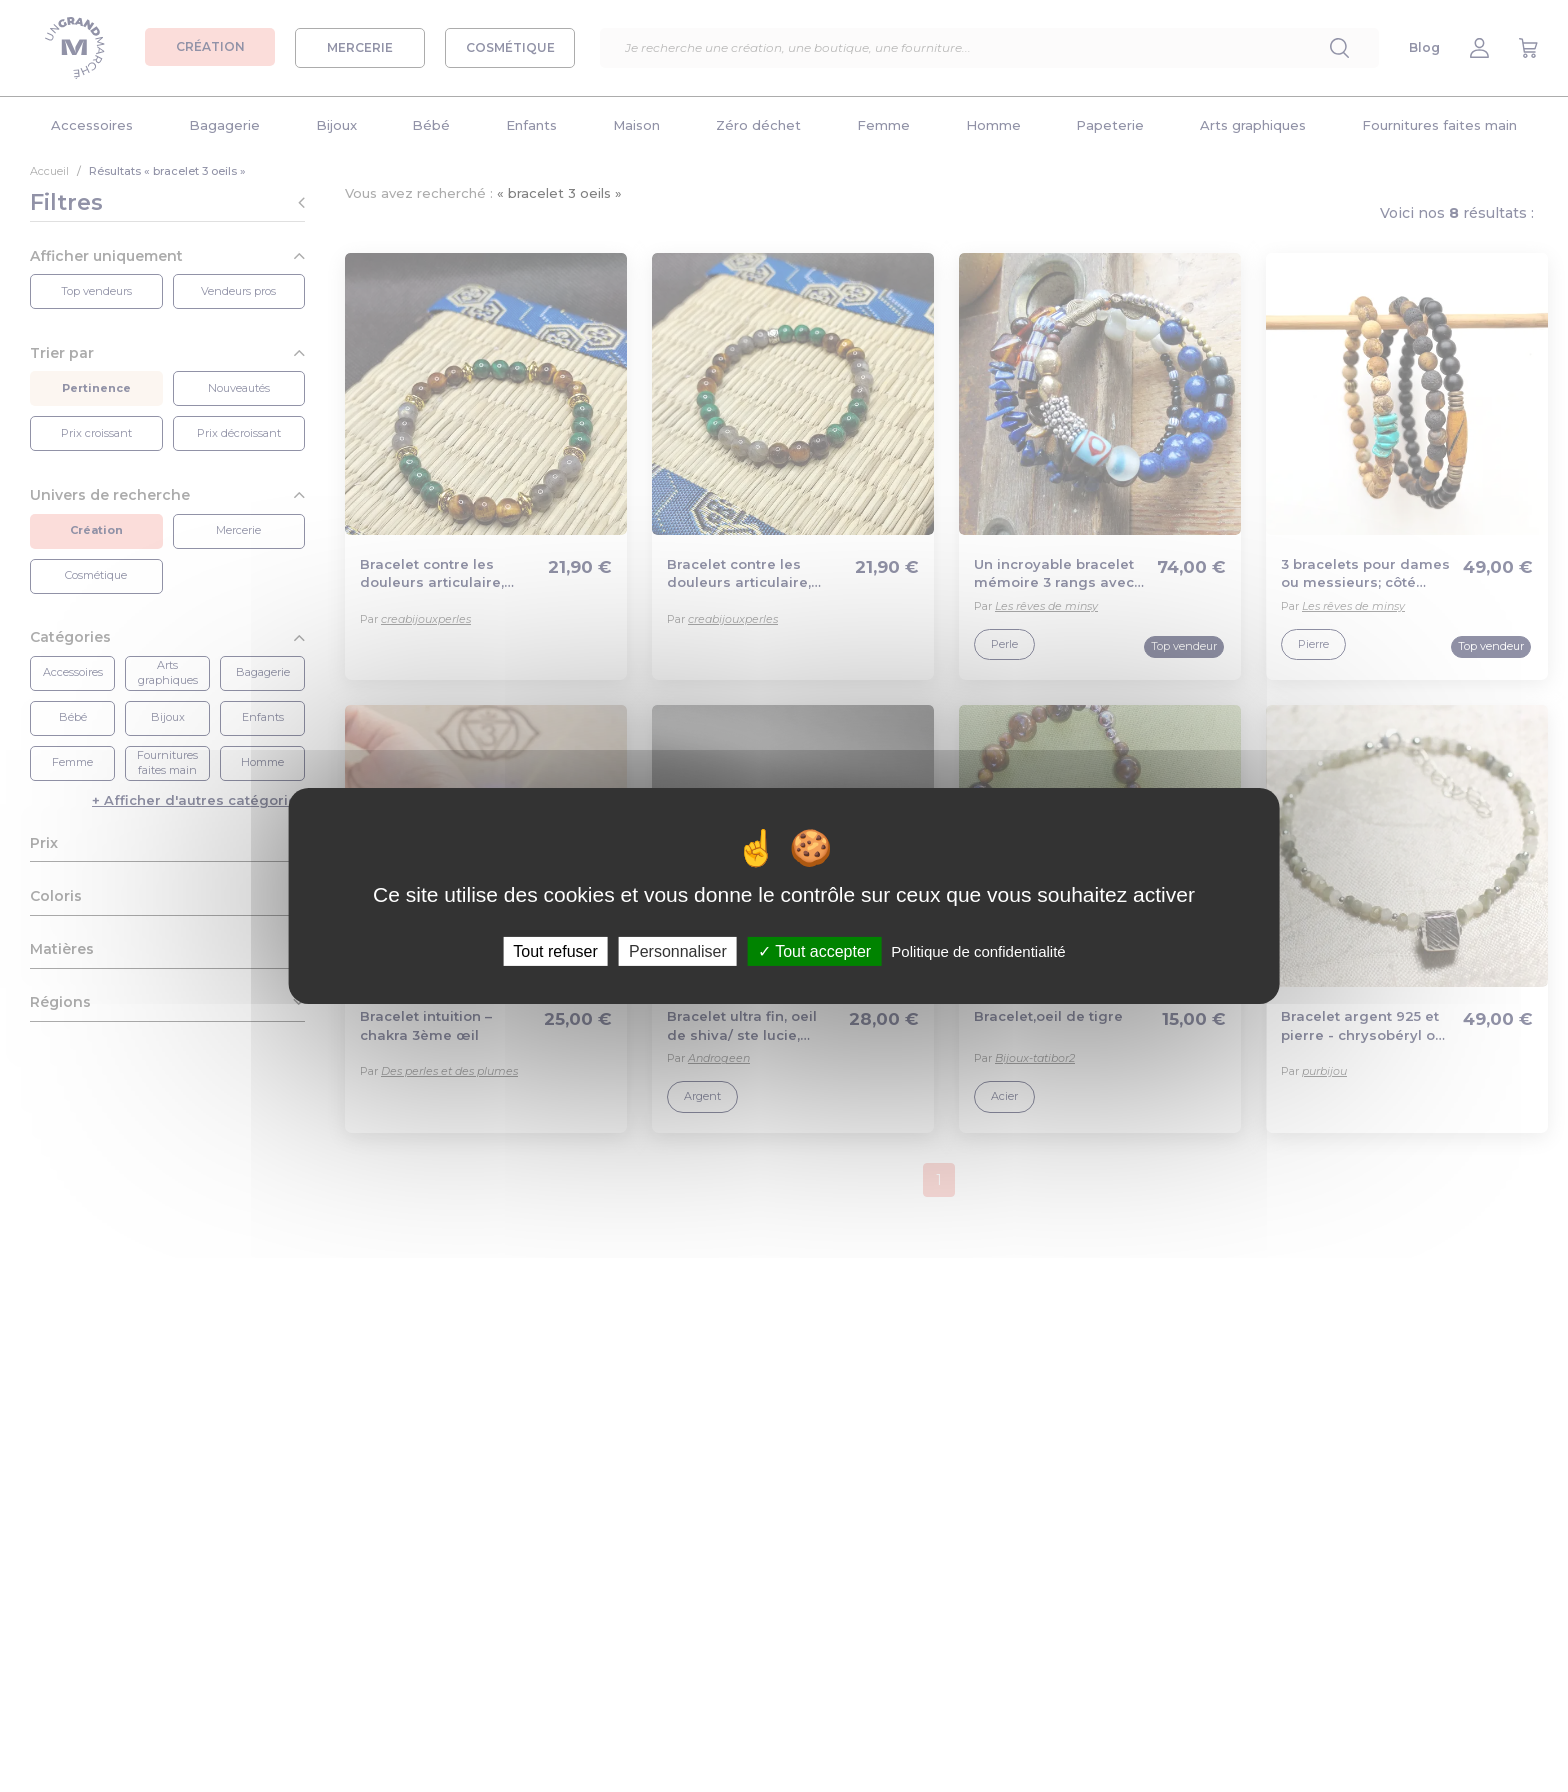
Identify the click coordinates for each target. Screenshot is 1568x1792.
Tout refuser (555, 951)
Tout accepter (814, 951)
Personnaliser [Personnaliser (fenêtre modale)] (678, 951)
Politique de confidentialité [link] (978, 951)
